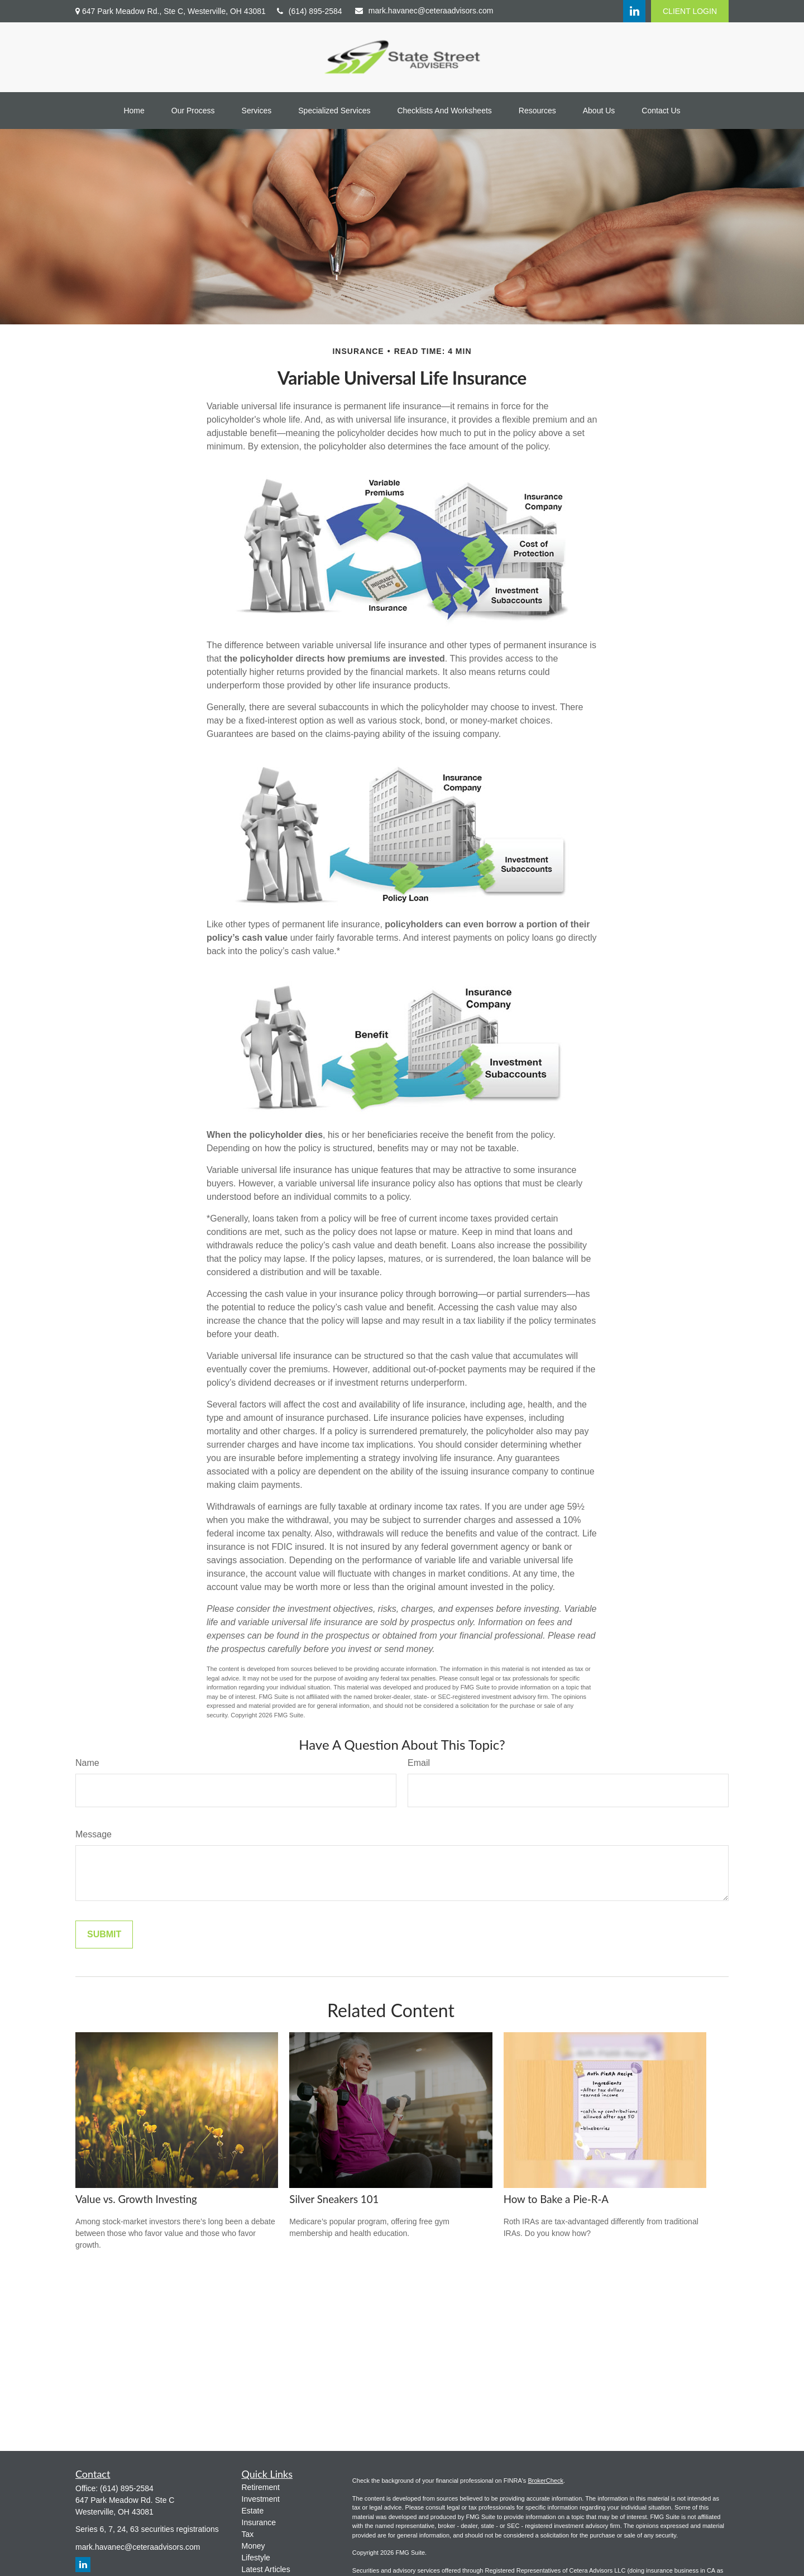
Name (87, 1763)
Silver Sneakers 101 (334, 2199)
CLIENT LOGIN (690, 11)
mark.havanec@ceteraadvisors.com (424, 10)
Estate (253, 2510)
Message (93, 1834)
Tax (248, 2534)
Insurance (259, 2522)
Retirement (261, 2487)
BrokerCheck (545, 2480)
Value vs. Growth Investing (136, 2199)
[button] (133, 110)
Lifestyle (256, 2557)
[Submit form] (104, 1934)
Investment (261, 2498)
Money (253, 2545)
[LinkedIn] (634, 11)
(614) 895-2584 (309, 11)
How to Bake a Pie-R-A (556, 2199)
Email (419, 1763)
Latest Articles (266, 2569)
